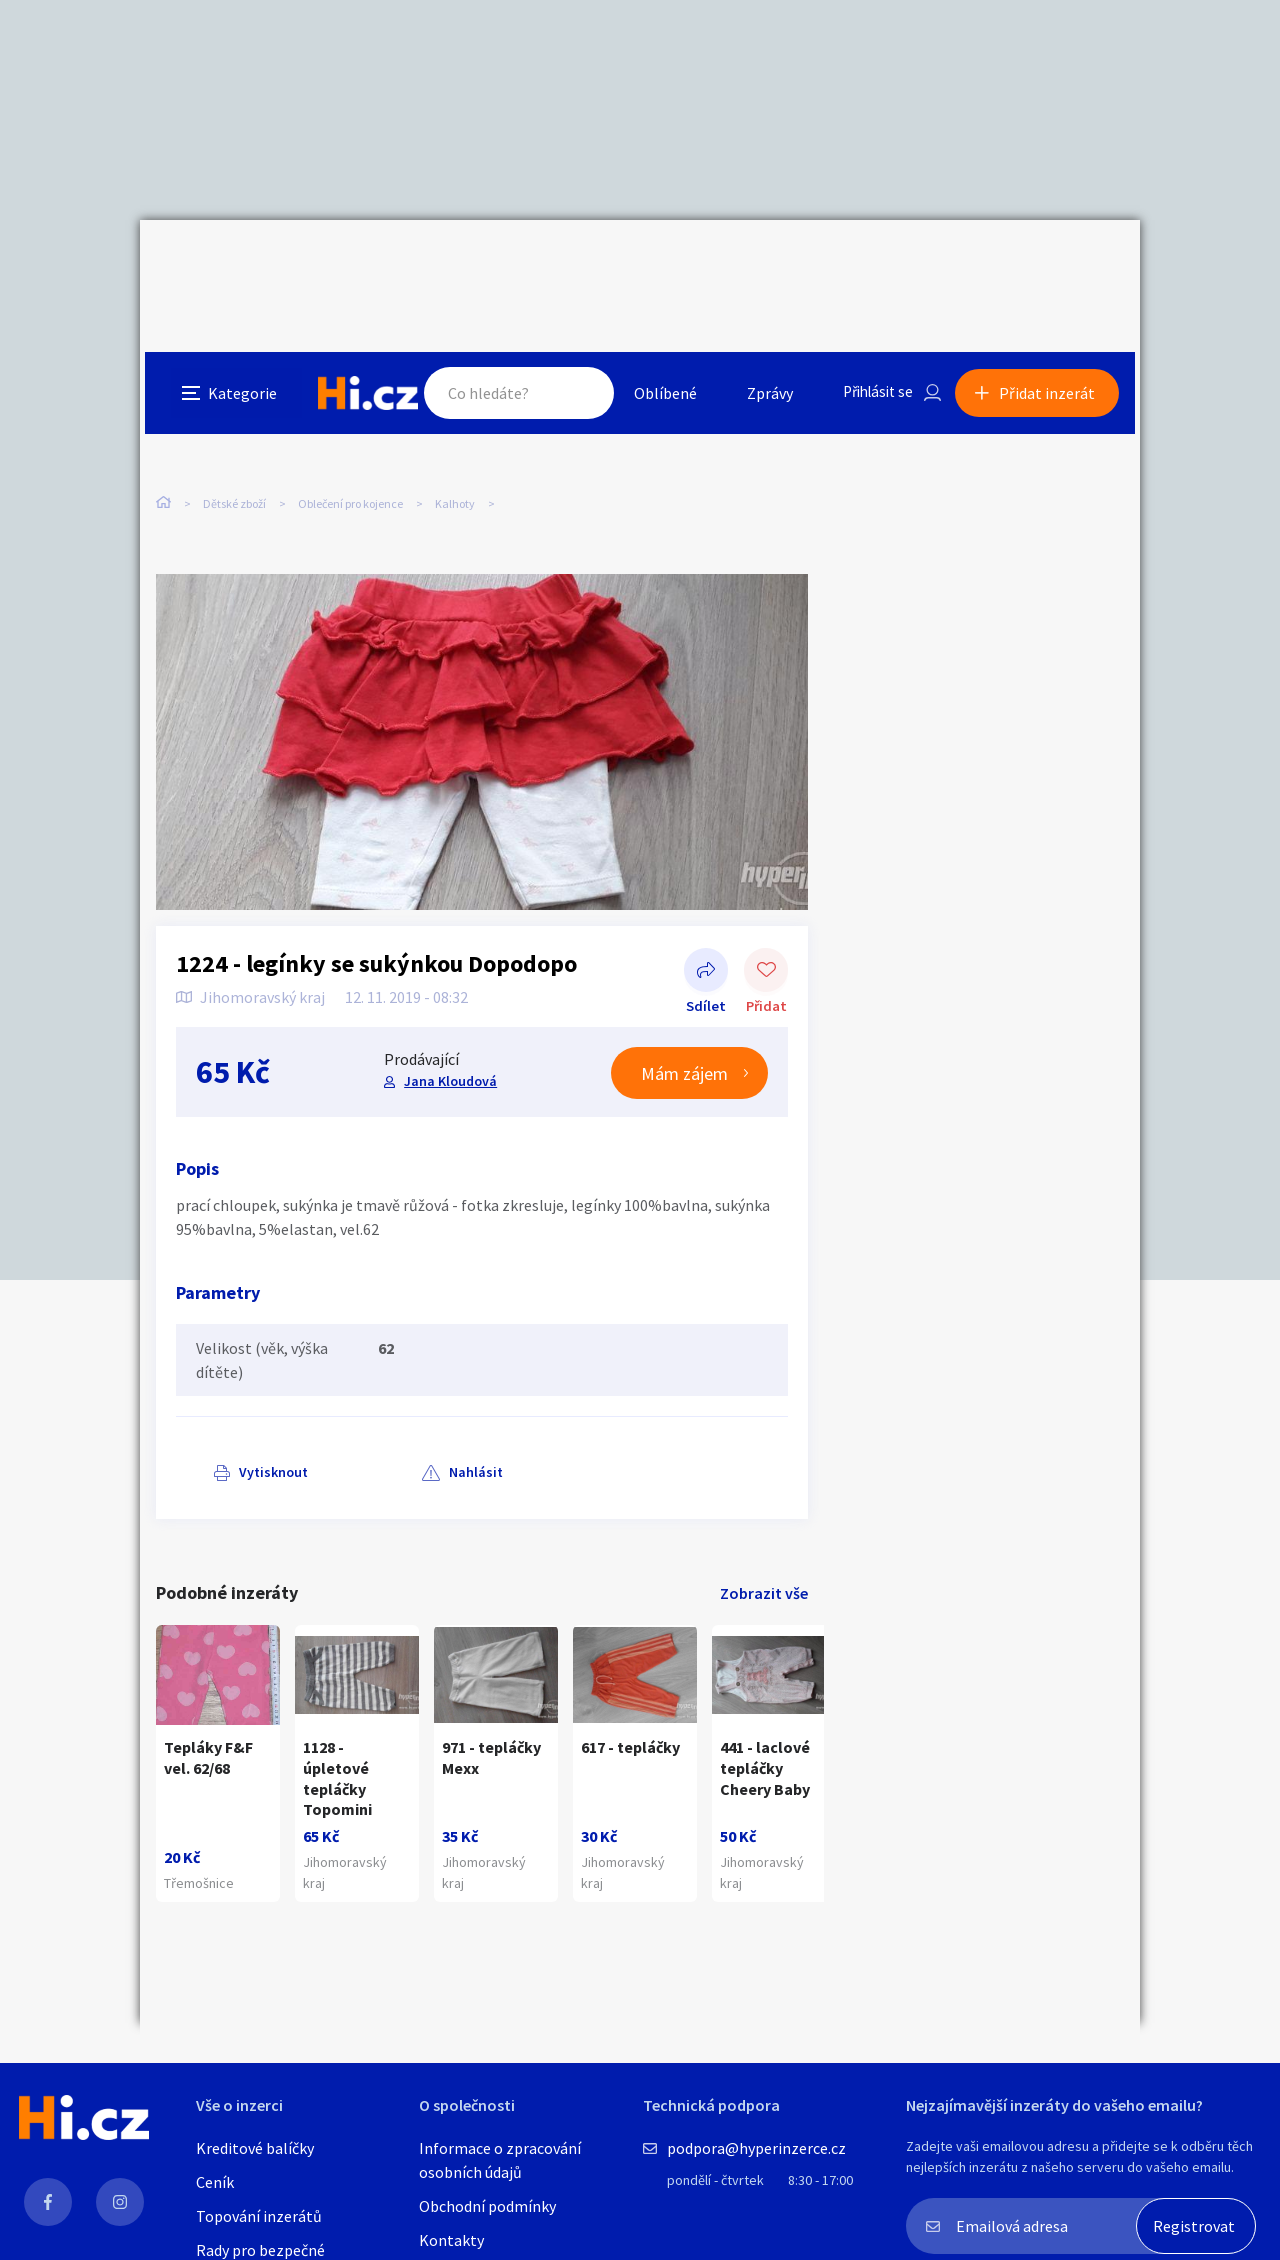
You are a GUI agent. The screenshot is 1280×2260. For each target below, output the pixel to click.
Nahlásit (357, 1430)
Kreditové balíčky (255, 2148)
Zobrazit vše (764, 1551)
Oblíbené (654, 264)
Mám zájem (684, 1031)
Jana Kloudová (449, 1039)
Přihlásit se (871, 264)
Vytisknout (236, 1430)
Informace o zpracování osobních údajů (500, 2160)
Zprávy (759, 264)
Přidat (766, 930)
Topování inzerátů (259, 2216)
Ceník (215, 2182)
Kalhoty (455, 419)
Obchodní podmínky (487, 2206)
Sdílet (706, 930)
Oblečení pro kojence (350, 419)
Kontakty (451, 2240)
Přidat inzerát (1052, 264)
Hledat (568, 264)
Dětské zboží (234, 419)
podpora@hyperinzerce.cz (756, 2148)
